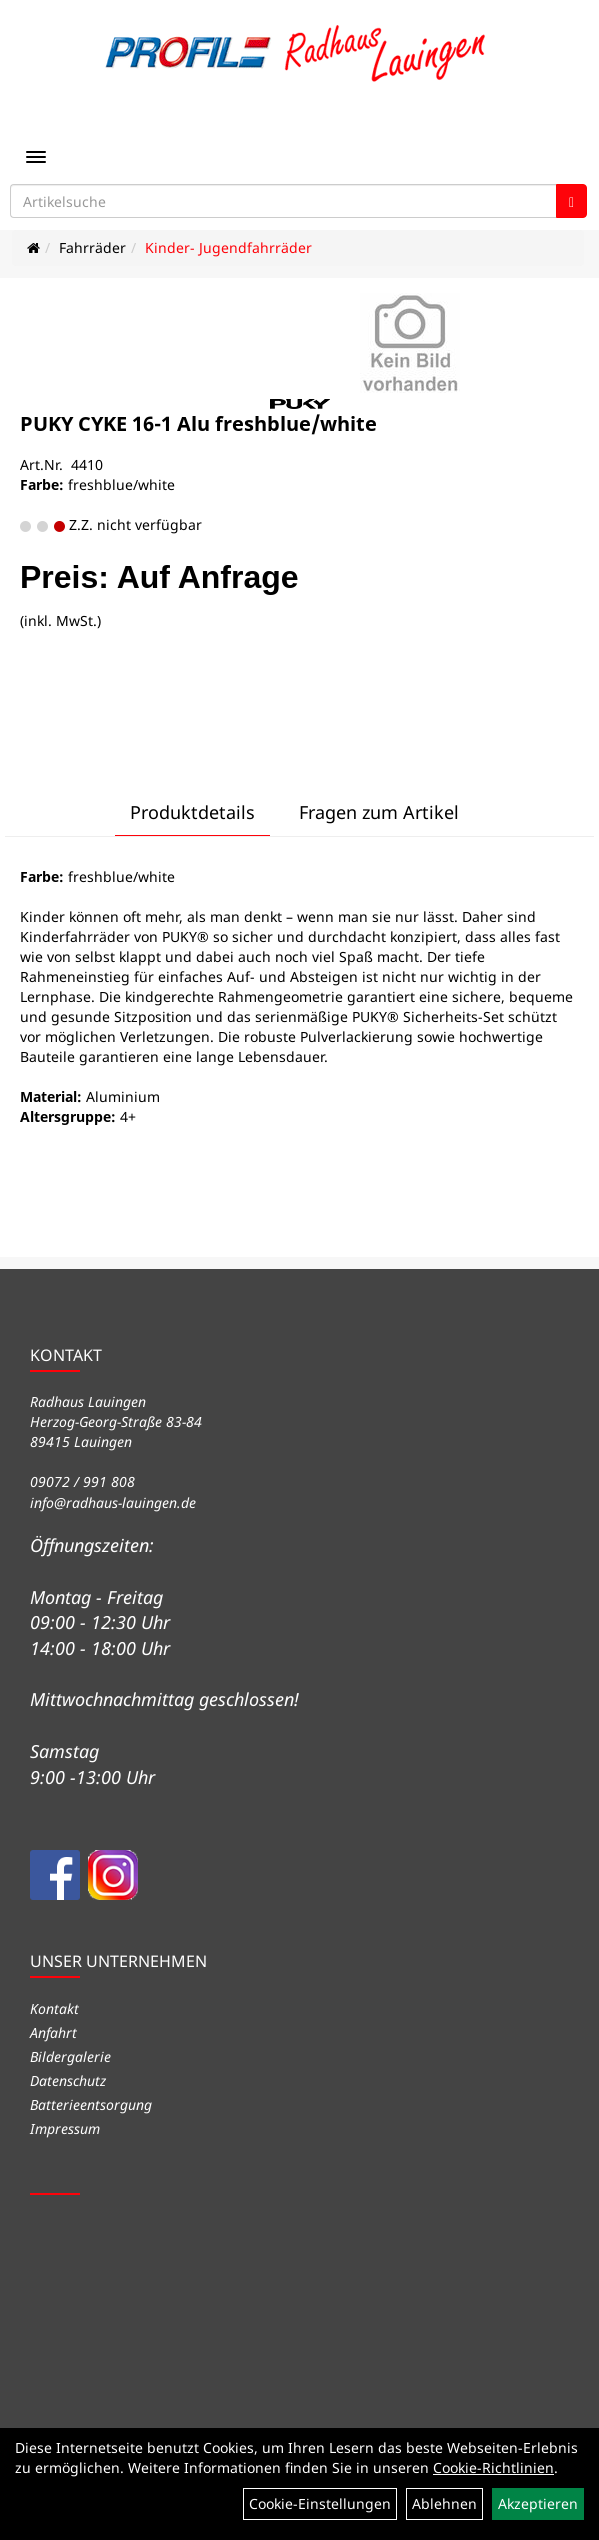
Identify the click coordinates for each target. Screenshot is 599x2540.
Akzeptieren (538, 2503)
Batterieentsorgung (91, 2104)
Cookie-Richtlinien (493, 2467)
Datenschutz (68, 2080)
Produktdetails (192, 812)
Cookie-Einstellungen (320, 2503)
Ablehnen (444, 2503)
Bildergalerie (70, 2056)
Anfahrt (53, 2032)
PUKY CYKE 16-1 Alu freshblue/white (198, 423)
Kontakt (54, 2008)
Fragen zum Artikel (379, 812)
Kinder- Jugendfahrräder (228, 247)
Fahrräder (92, 247)
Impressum (65, 2128)
